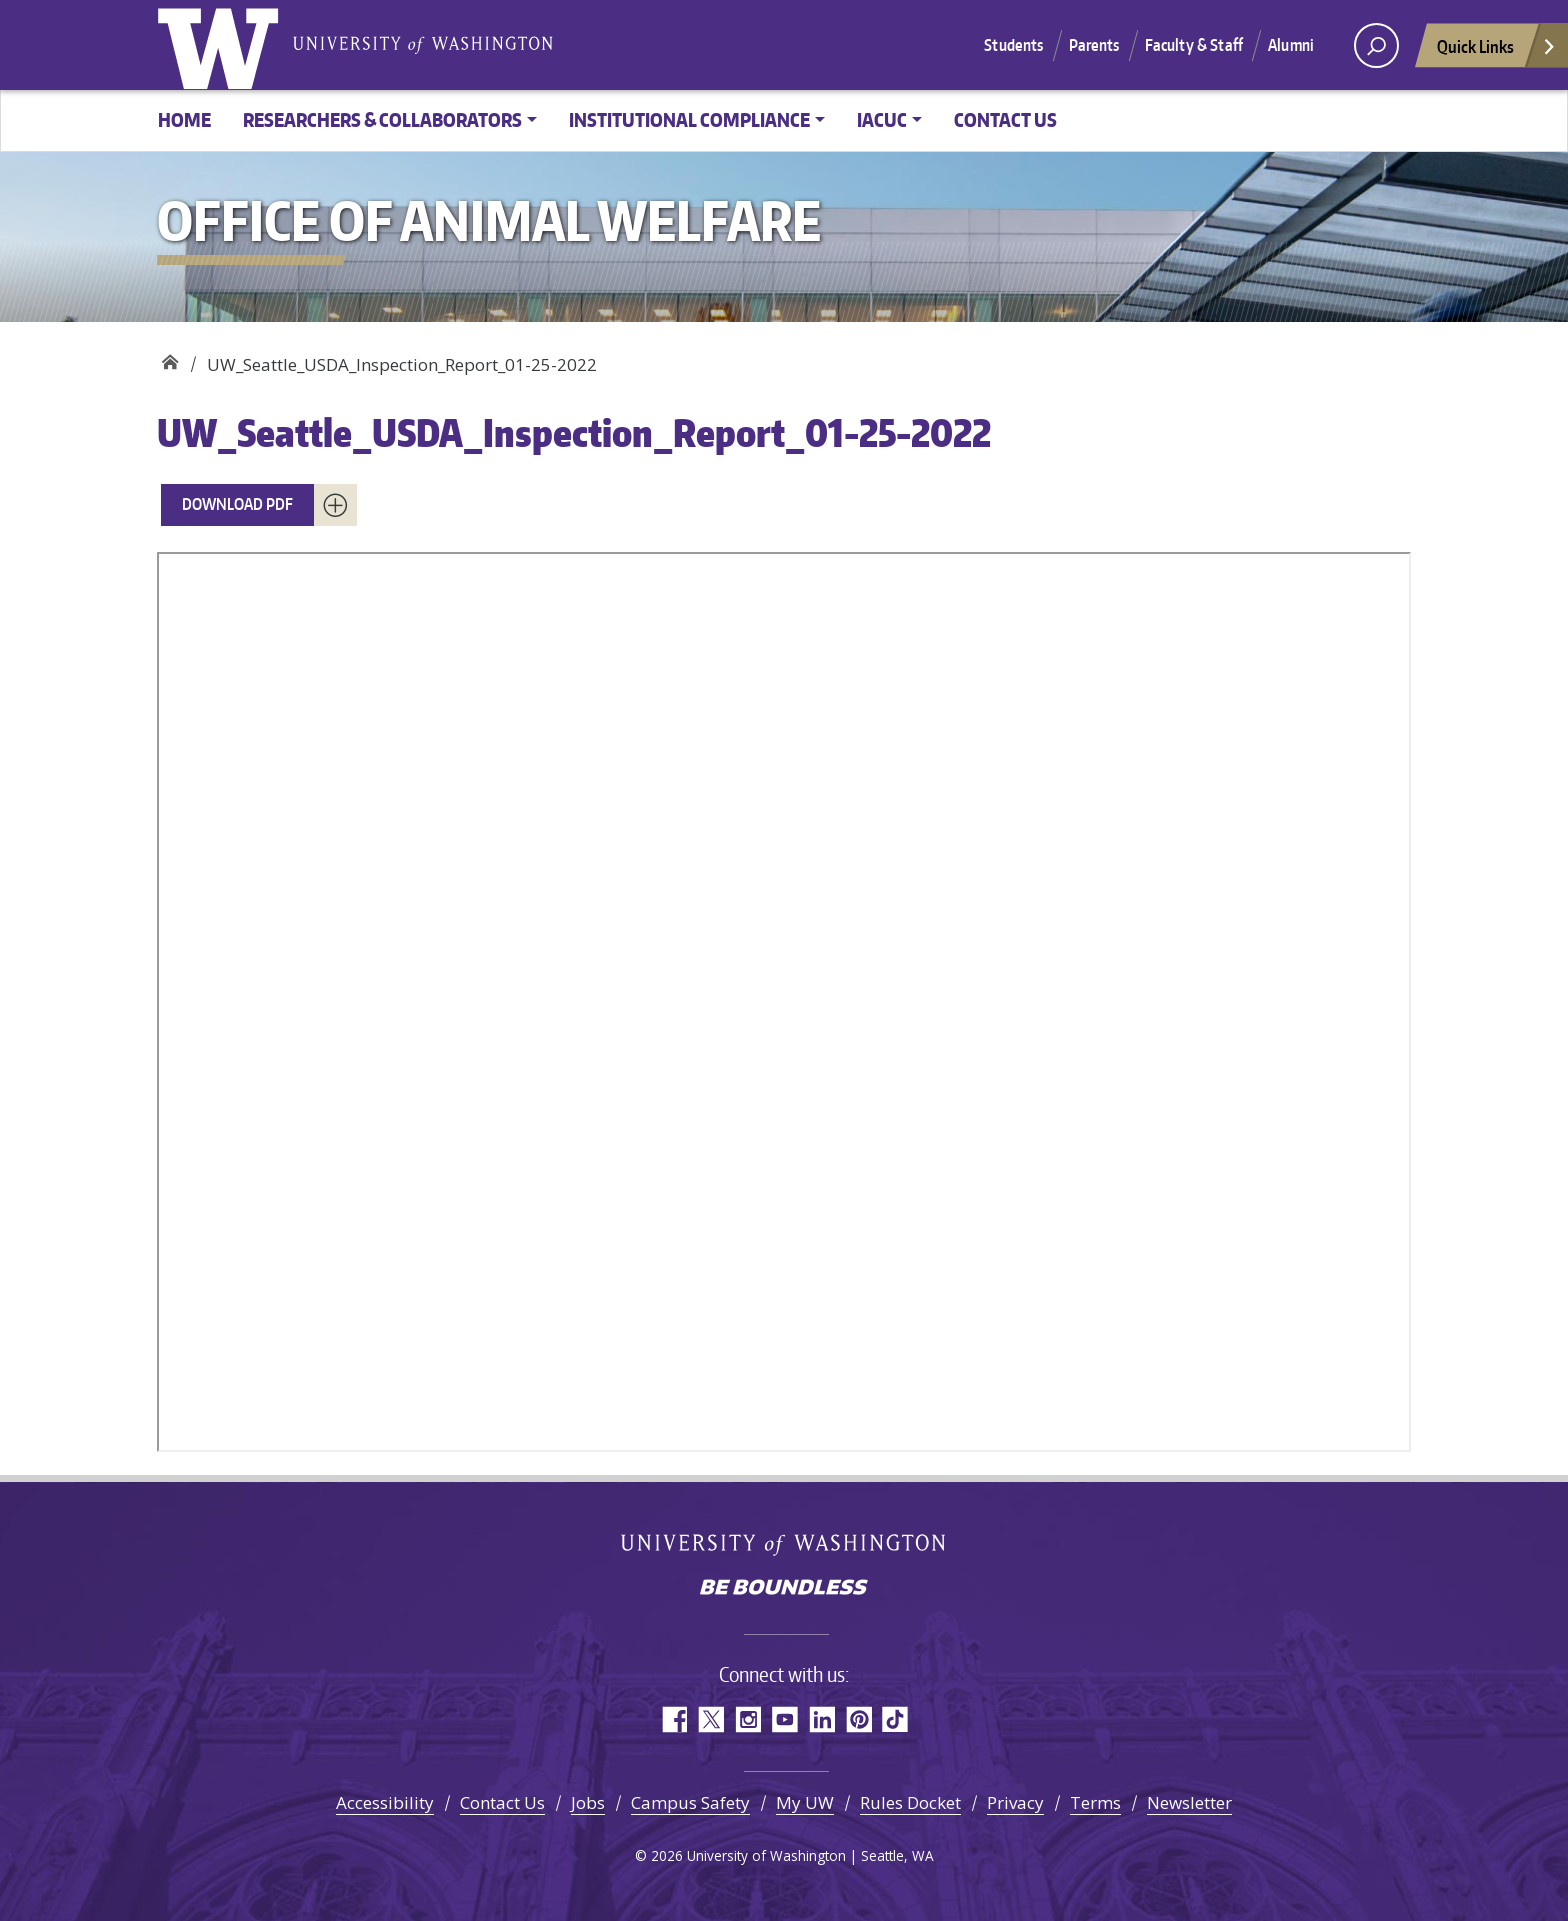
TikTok (895, 1719)
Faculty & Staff (1194, 45)
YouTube (784, 1719)
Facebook (673, 1719)
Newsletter (1189, 1802)
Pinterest (858, 1719)
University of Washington (222, 45)
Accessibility (385, 1802)
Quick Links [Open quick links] (1497, 51)
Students (1013, 45)
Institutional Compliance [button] (689, 119)
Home (184, 119)
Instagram (747, 1719)
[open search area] (1376, 45)
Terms (1095, 1802)
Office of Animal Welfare (169, 357)
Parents (1094, 45)
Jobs (588, 1802)
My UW (805, 1802)
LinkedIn (821, 1719)
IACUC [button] (882, 119)
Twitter (710, 1719)
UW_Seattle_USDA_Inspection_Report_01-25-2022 (574, 432)
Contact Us (1005, 119)
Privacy (1015, 1802)
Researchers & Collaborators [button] (382, 119)
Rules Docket (910, 1802)
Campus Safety (690, 1802)
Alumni (1291, 45)
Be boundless (784, 1589)
